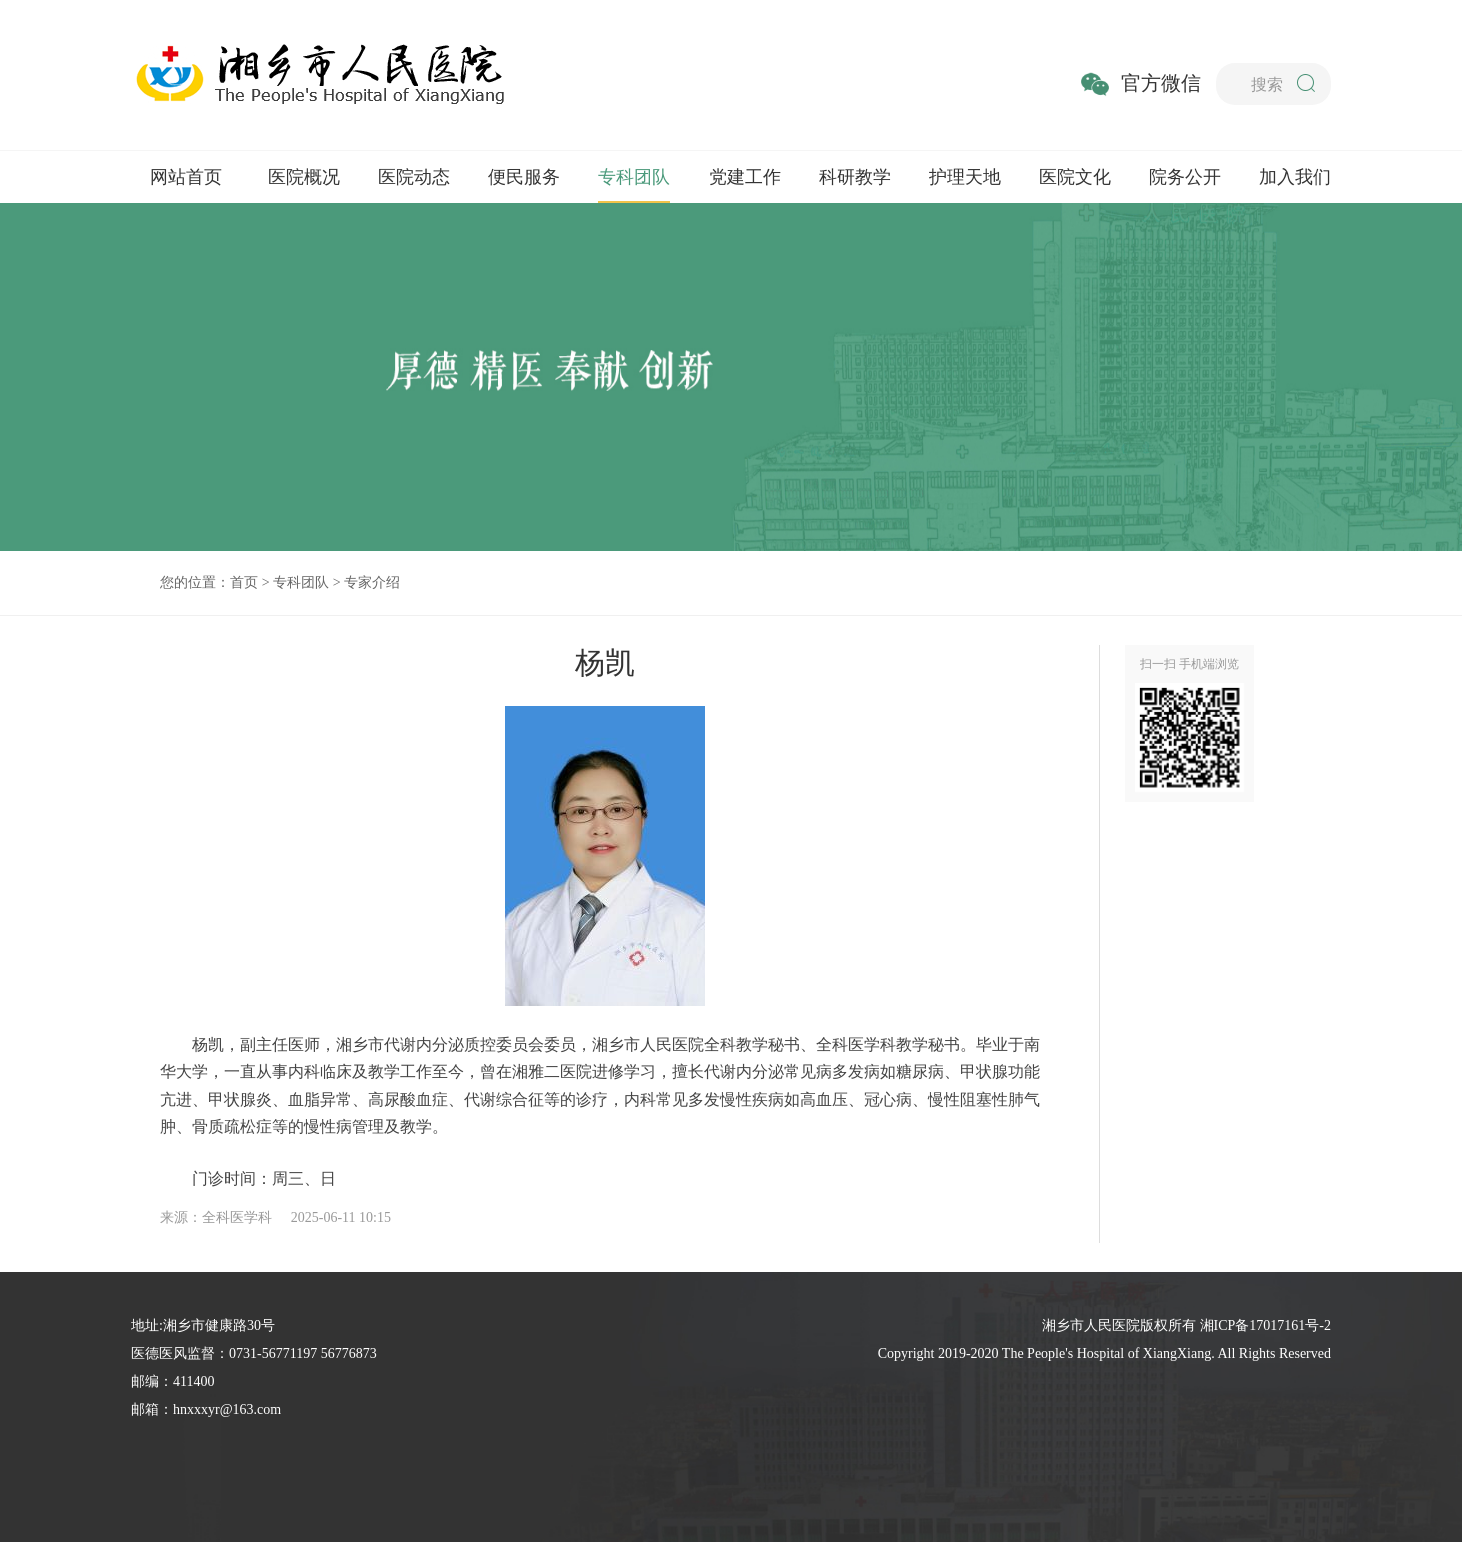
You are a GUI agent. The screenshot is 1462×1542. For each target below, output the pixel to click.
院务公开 (1185, 177)
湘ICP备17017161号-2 (1265, 1325)
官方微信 (1161, 83)
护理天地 (965, 177)
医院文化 (1075, 177)
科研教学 (855, 177)
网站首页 (186, 177)
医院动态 (414, 177)
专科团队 (634, 177)
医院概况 (304, 177)
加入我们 (1295, 177)
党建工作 (745, 177)
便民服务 (524, 177)
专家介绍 (372, 582)
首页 (244, 582)
